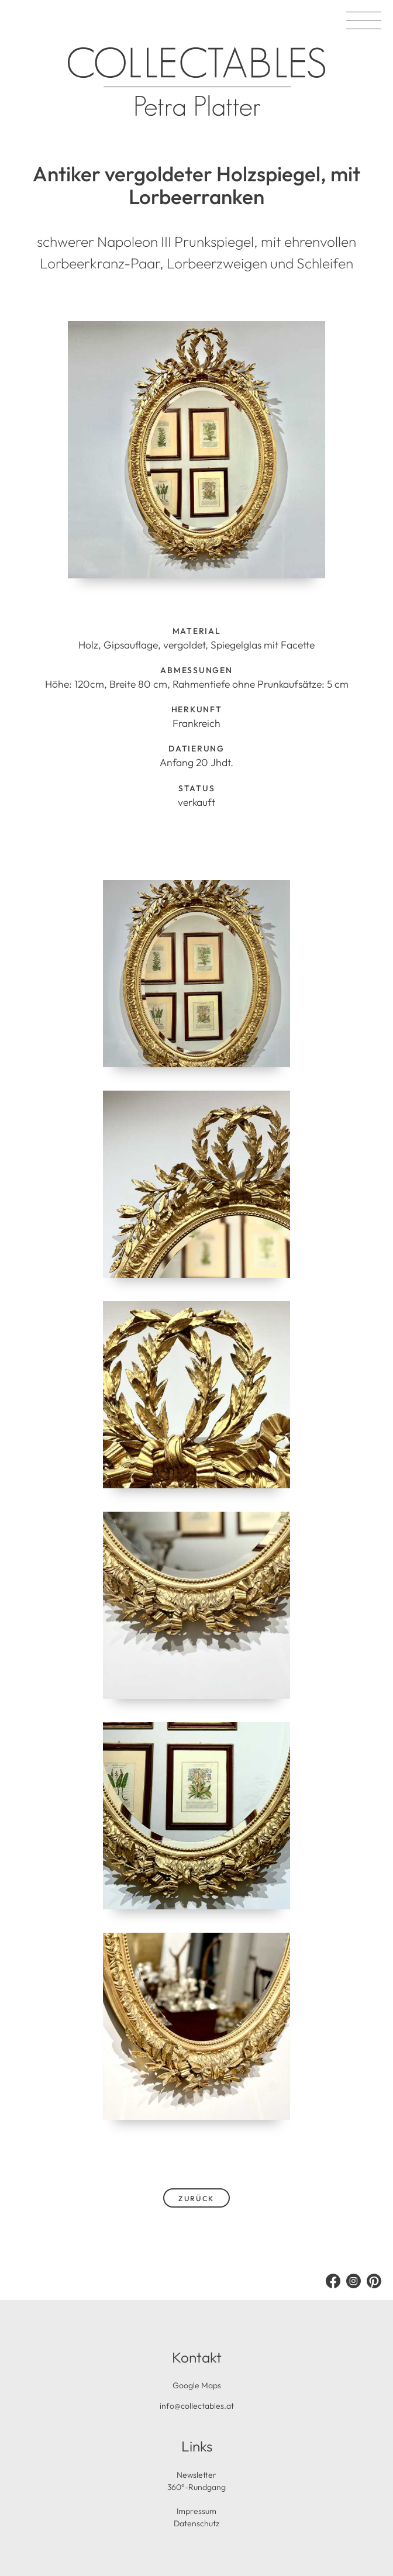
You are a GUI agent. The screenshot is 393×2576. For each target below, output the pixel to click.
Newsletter (196, 2475)
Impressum (196, 2511)
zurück (196, 2198)
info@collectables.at (197, 2406)
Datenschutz (196, 2523)
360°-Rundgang (196, 2487)
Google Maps (197, 2385)
